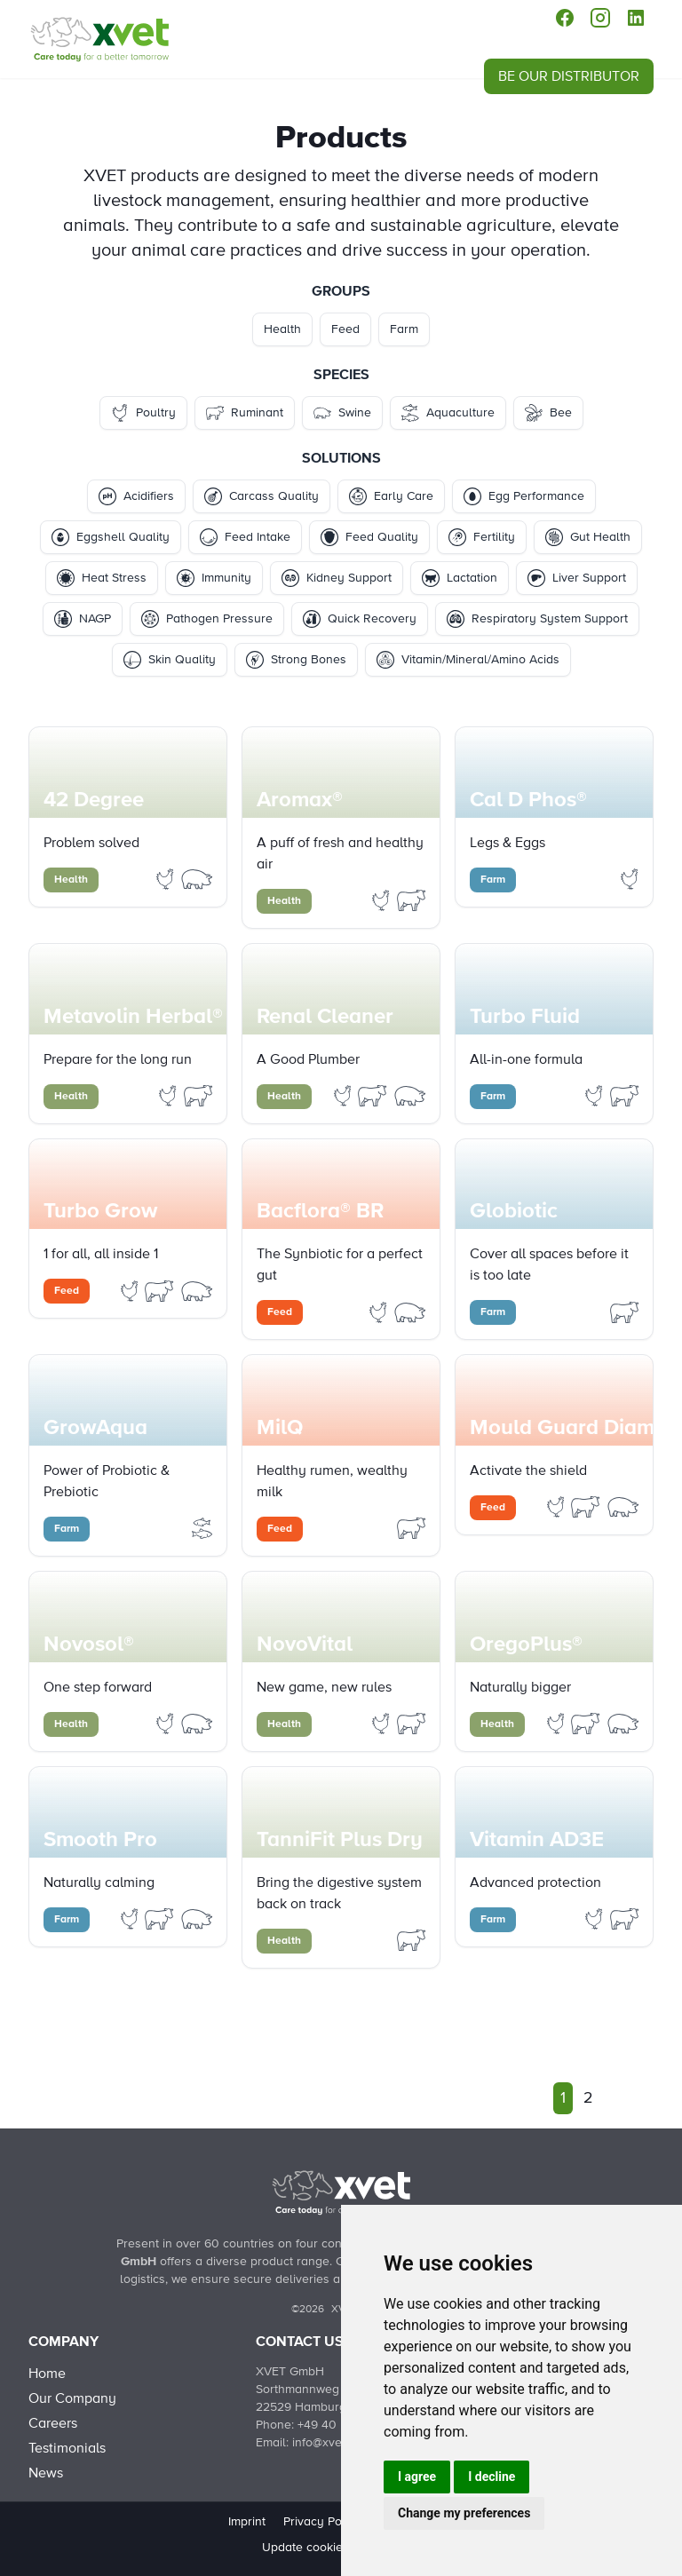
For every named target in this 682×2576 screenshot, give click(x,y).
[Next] (614, 2098)
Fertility (481, 537)
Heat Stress (102, 578)
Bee (548, 413)
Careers (52, 2423)
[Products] (99, 39)
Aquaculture (448, 413)
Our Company (72, 2398)
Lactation (459, 578)
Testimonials (67, 2448)
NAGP (82, 619)
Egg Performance (524, 496)
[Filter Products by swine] (197, 878)
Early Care (391, 496)
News (45, 2473)
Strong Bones (296, 660)
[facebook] (564, 17)
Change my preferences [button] (464, 2513)
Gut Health (587, 537)
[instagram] (600, 17)
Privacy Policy (322, 2522)
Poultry (143, 413)
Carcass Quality (261, 496)
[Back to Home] (341, 2192)
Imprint (247, 2522)
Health (282, 329)
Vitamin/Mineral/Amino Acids (468, 660)
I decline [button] (491, 2476)
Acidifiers (136, 496)
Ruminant (244, 413)
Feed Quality (369, 537)
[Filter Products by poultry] (167, 878)
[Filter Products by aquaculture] (202, 1527)
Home (47, 2373)
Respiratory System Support (537, 619)
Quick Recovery (359, 619)
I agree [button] (417, 2476)
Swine (342, 413)
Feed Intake (245, 537)
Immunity (214, 578)
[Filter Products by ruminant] (411, 899)
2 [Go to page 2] (588, 2098)
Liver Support (576, 578)
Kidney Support (337, 578)
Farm (404, 329)
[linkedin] (635, 17)
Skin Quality (169, 660)
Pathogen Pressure (207, 619)
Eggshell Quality (111, 537)
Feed (345, 329)
